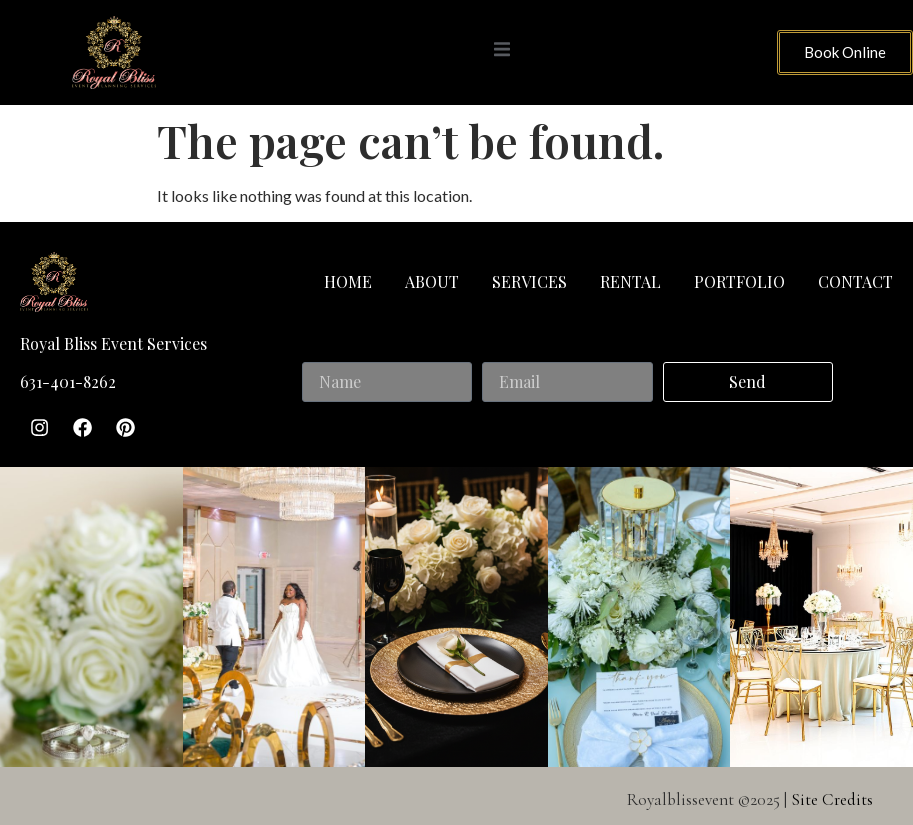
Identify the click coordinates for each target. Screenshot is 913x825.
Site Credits (832, 797)
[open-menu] (502, 52)
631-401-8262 (68, 381)
